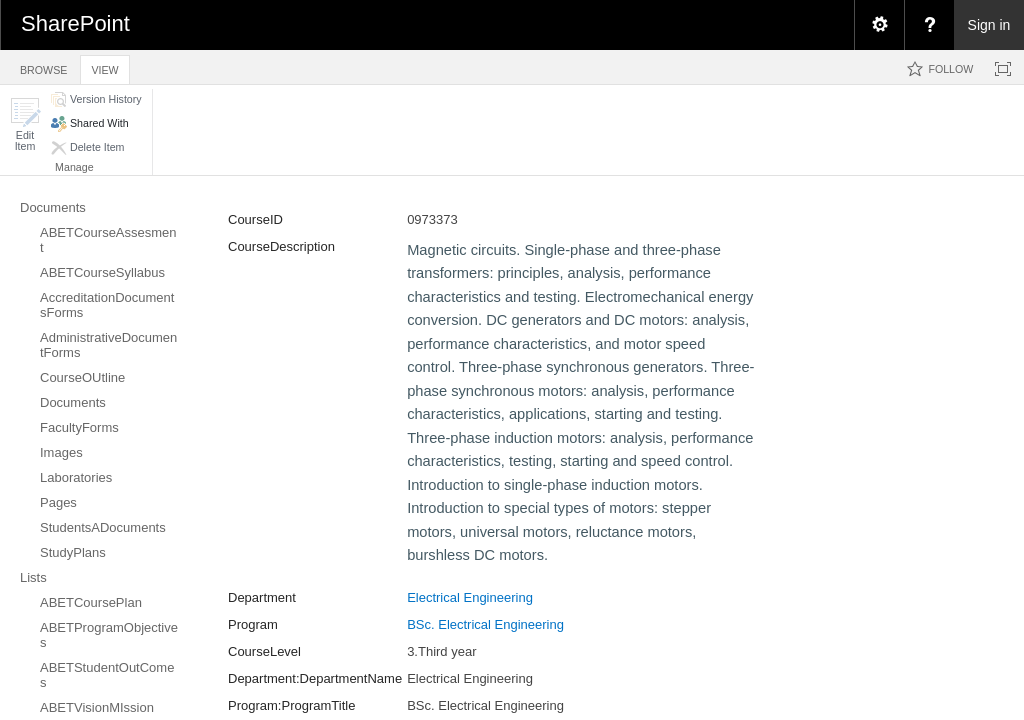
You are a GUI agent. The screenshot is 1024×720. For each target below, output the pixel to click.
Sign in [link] (989, 25)
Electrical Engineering (470, 597)
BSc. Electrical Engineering (485, 624)
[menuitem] (879, 25)
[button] (25, 124)
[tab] (43, 66)
